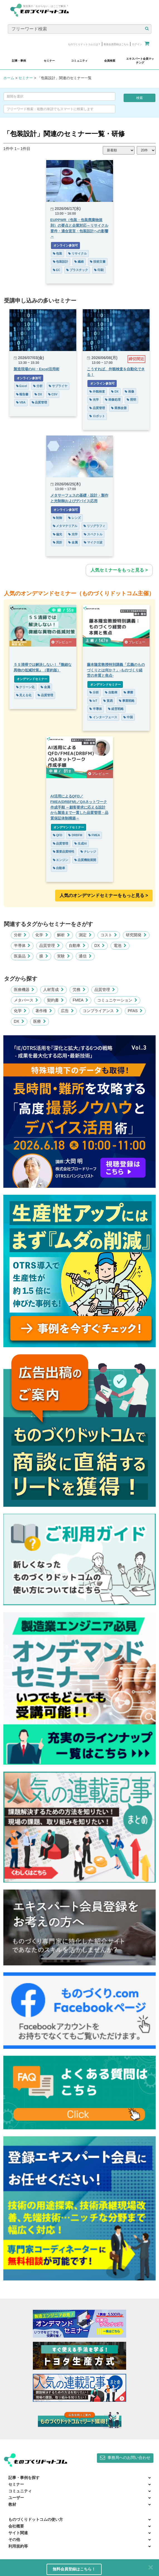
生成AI (80, 843)
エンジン (61, 860)
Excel (21, 386)
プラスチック (77, 270)
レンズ (74, 517)
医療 (39, 1021)
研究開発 (136, 935)
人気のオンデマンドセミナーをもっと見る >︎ (104, 895)
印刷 (99, 270)
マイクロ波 (93, 542)
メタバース (26, 1000)
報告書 (22, 394)
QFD (57, 835)
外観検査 (97, 391)
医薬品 (22, 956)
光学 (94, 399)
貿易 (108, 700)
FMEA (94, 835)
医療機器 (24, 989)
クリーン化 (25, 687)
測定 (85, 935)
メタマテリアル (65, 526)
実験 (63, 956)
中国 (128, 717)
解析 (63, 935)
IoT (93, 700)
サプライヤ (58, 386)
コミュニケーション (117, 1000)
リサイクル (77, 253)
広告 (67, 1010)
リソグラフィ (94, 526)
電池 (120, 945)
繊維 (79, 261)
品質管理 (39, 402)
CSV (53, 394)
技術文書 (98, 261)
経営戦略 (116, 708)
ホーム (8, 78)
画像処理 (113, 399)
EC (56, 270)
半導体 (95, 708)
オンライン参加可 (65, 245)
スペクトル (93, 534)
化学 (41, 935)
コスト (109, 935)
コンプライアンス (101, 1010)
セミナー (25, 78)
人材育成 (53, 989)
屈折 (57, 542)
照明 (131, 399)
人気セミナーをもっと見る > (119, 570)
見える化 (24, 695)
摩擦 (128, 692)
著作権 (43, 1010)
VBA (21, 402)
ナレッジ (88, 851)
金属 (73, 542)
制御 (57, 517)
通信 (85, 956)
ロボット (97, 416)
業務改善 (119, 408)
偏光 (57, 534)
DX (38, 394)
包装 (57, 253)
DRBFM (75, 835)
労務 (79, 989)
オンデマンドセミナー (32, 679)
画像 (129, 391)
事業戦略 (126, 700)
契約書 (55, 1000)
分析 (38, 386)
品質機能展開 (85, 860)
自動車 (111, 692)
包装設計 (61, 261)
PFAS (135, 1010)
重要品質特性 (64, 851)
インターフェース (103, 717)
